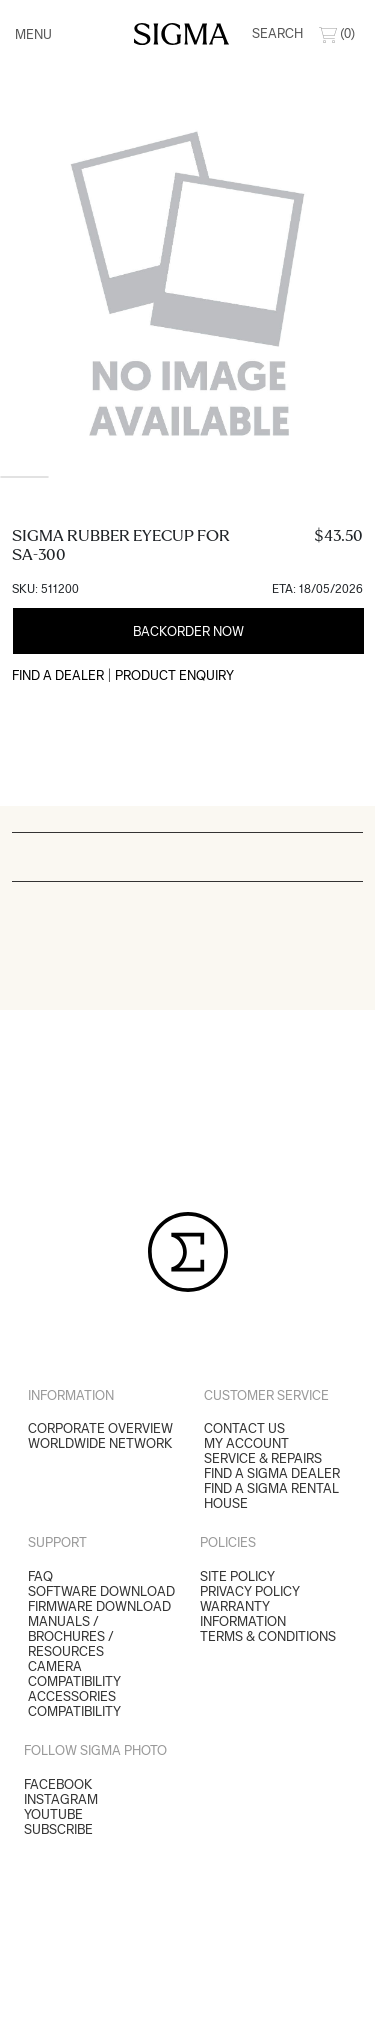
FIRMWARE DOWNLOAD (99, 1606)
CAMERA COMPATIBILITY (74, 1674)
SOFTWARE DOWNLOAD (101, 1591)
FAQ (40, 1576)
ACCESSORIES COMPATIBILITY (74, 1704)
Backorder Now (188, 631)
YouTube (53, 1814)
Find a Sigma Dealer (272, 1473)
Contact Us (244, 1428)
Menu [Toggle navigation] (33, 34)
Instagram (61, 1799)
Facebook (58, 1784)
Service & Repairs (263, 1458)
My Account (246, 1443)
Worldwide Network (100, 1443)
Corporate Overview (100, 1428)
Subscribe (58, 1829)
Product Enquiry (174, 675)
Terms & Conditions (268, 1636)
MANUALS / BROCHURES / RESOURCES (71, 1636)
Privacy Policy (250, 1591)
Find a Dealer (58, 675)
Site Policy (237, 1576)
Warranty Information (243, 1614)
